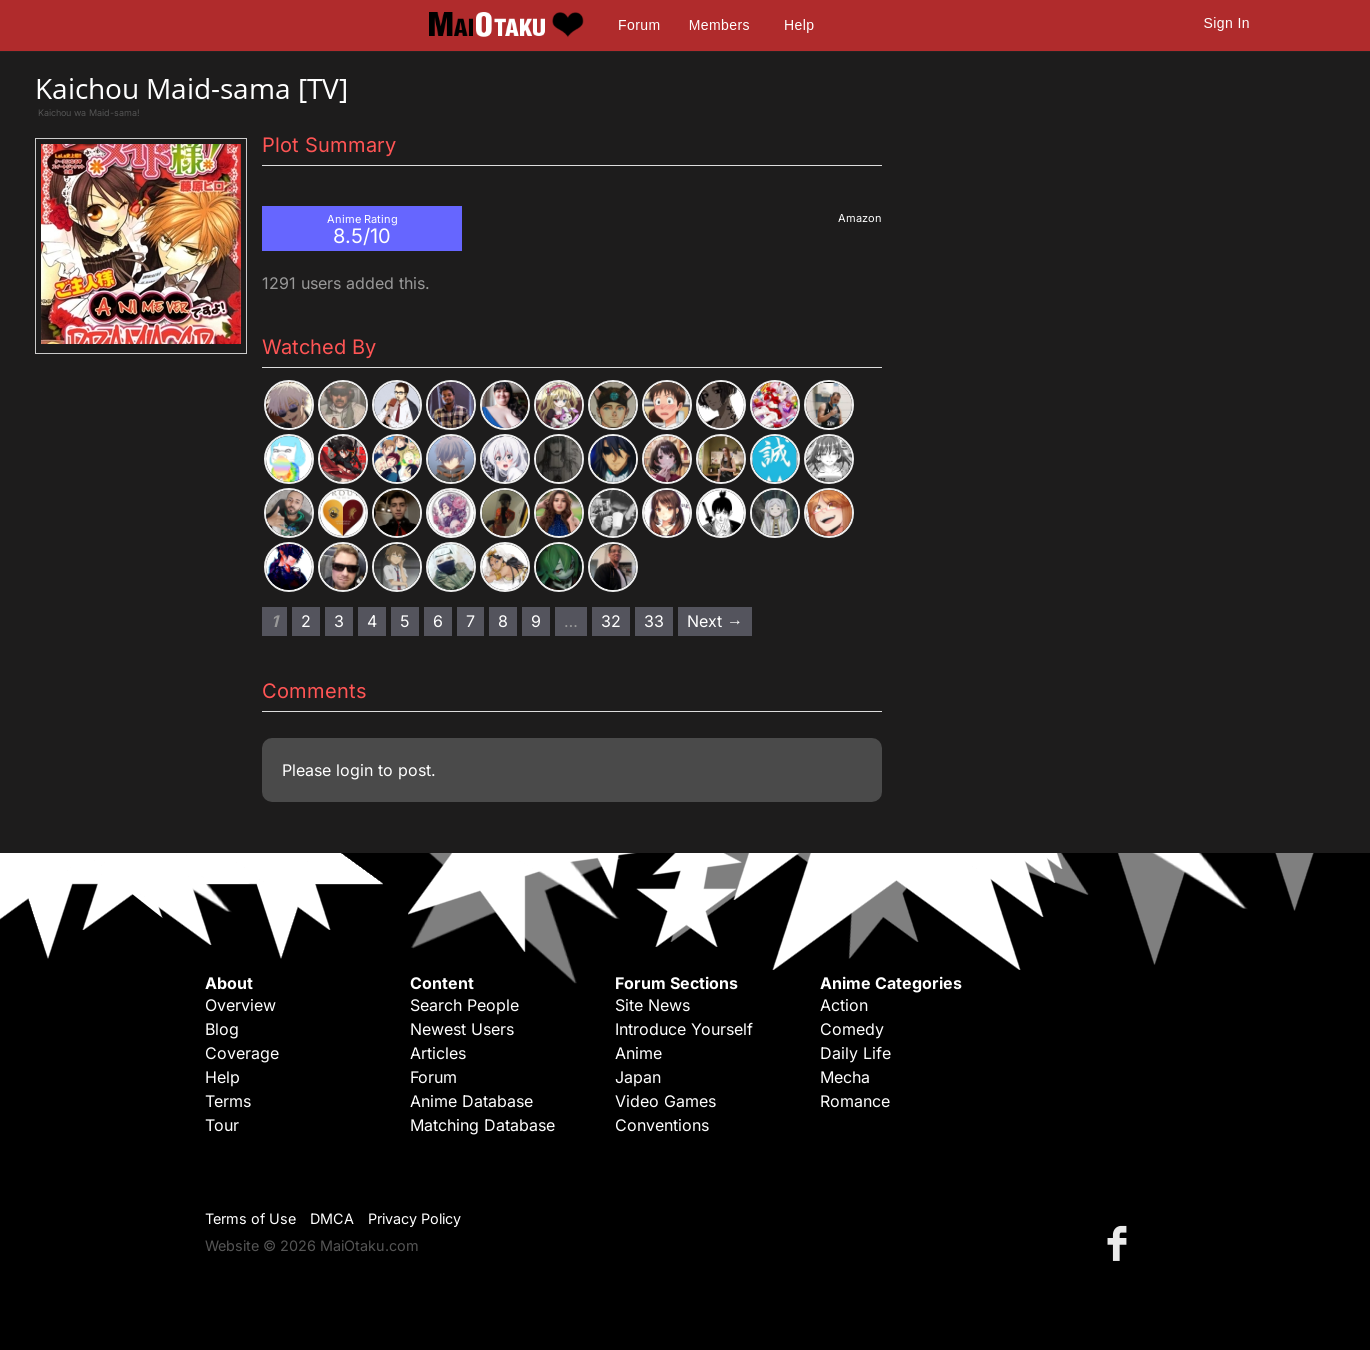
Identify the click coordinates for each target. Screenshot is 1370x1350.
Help (799, 25)
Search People (464, 1005)
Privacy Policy (414, 1218)
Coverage (242, 1053)
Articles (438, 1053)
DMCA (332, 1218)
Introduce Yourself (684, 1029)
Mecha (845, 1077)
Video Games (665, 1101)
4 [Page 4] (372, 621)
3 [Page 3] (339, 621)
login (354, 770)
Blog (222, 1029)
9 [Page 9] (536, 621)
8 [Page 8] (503, 621)
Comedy (852, 1029)
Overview (240, 1005)
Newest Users (462, 1029)
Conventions (662, 1125)
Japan (638, 1077)
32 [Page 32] (611, 621)
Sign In (1227, 23)
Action (844, 1005)
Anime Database (471, 1101)
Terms (228, 1101)
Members (719, 25)
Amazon (860, 218)
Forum (639, 25)
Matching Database (482, 1125)
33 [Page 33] (654, 621)
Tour (222, 1125)
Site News (652, 1005)
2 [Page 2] (306, 621)
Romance (855, 1101)
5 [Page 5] (405, 621)
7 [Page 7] (470, 621)
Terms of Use (250, 1218)
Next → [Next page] (715, 621)
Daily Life (855, 1053)
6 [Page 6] (438, 621)
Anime (638, 1053)
